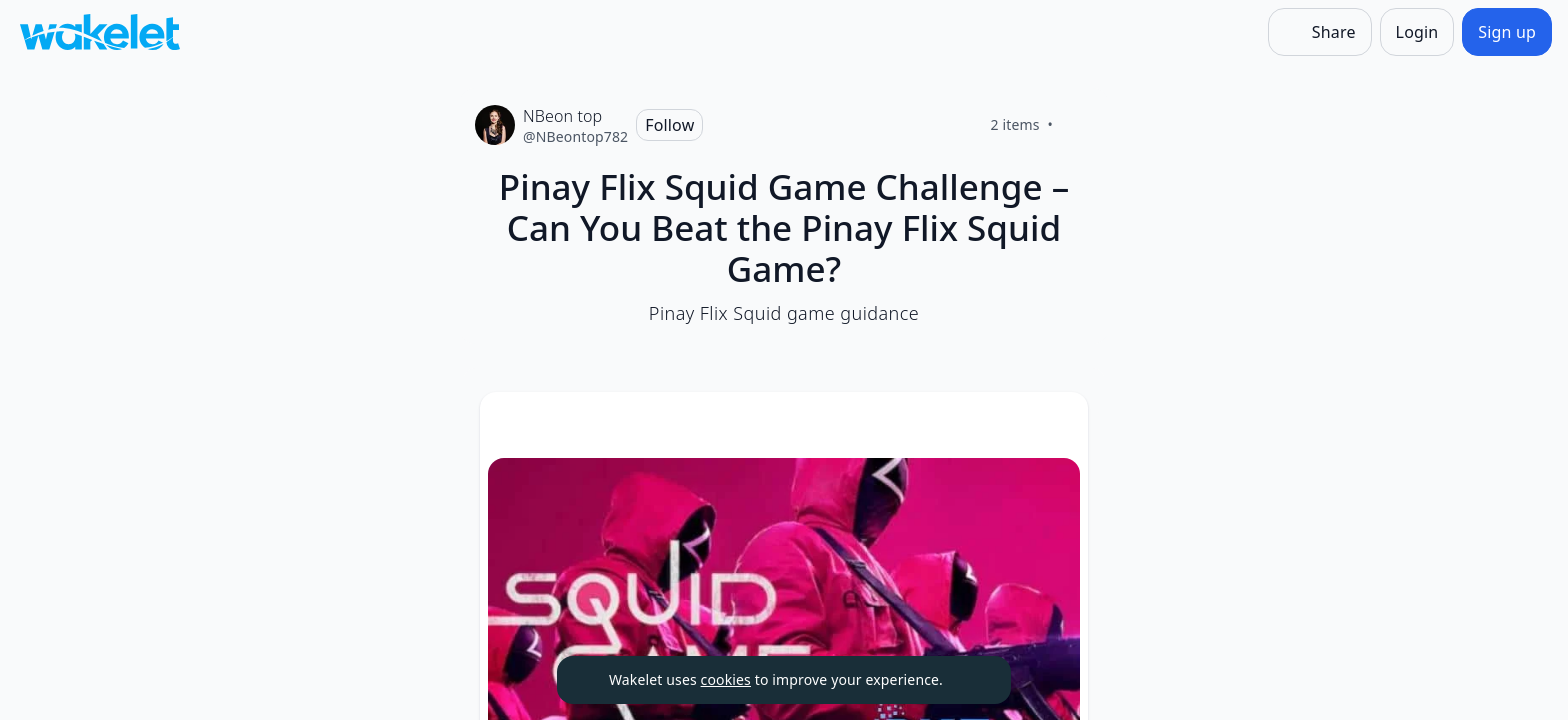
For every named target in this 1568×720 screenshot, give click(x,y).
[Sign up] (1507, 32)
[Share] (1320, 32)
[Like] (1077, 125)
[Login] (1417, 32)
